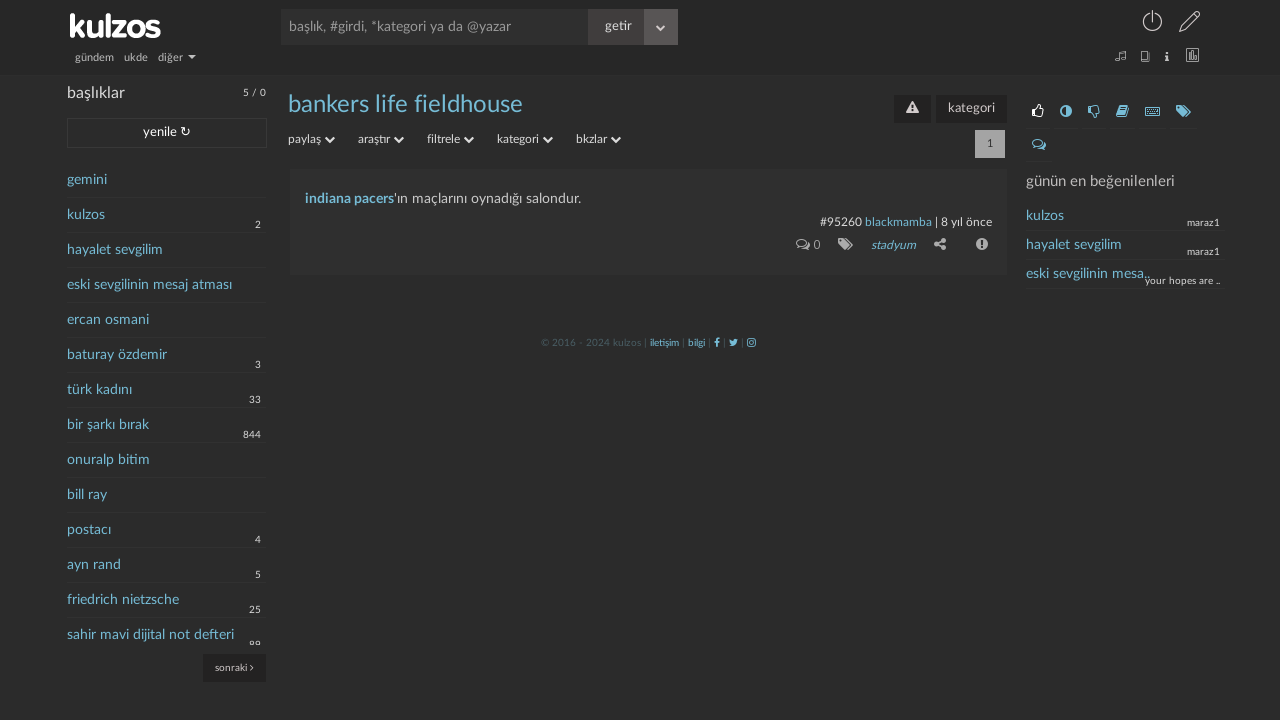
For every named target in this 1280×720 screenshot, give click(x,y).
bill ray (87, 495)
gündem (94, 57)
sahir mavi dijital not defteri (150, 635)
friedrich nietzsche (123, 600)
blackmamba (898, 222)
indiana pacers (349, 199)
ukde (136, 57)
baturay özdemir (117, 355)
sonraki (234, 667)
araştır (381, 139)
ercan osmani (108, 320)
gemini (87, 180)
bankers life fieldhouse (405, 105)
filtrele (450, 139)
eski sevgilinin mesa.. (1088, 274)
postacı (89, 530)
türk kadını (99, 390)
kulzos (86, 215)
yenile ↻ (167, 132)
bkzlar (598, 139)
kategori (971, 108)
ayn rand (94, 565)
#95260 (841, 222)
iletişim (664, 343)
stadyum (893, 245)
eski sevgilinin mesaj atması (149, 285)
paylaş (311, 139)
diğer (177, 57)
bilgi (696, 343)
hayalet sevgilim (115, 250)
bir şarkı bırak (108, 425)
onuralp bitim (108, 460)
